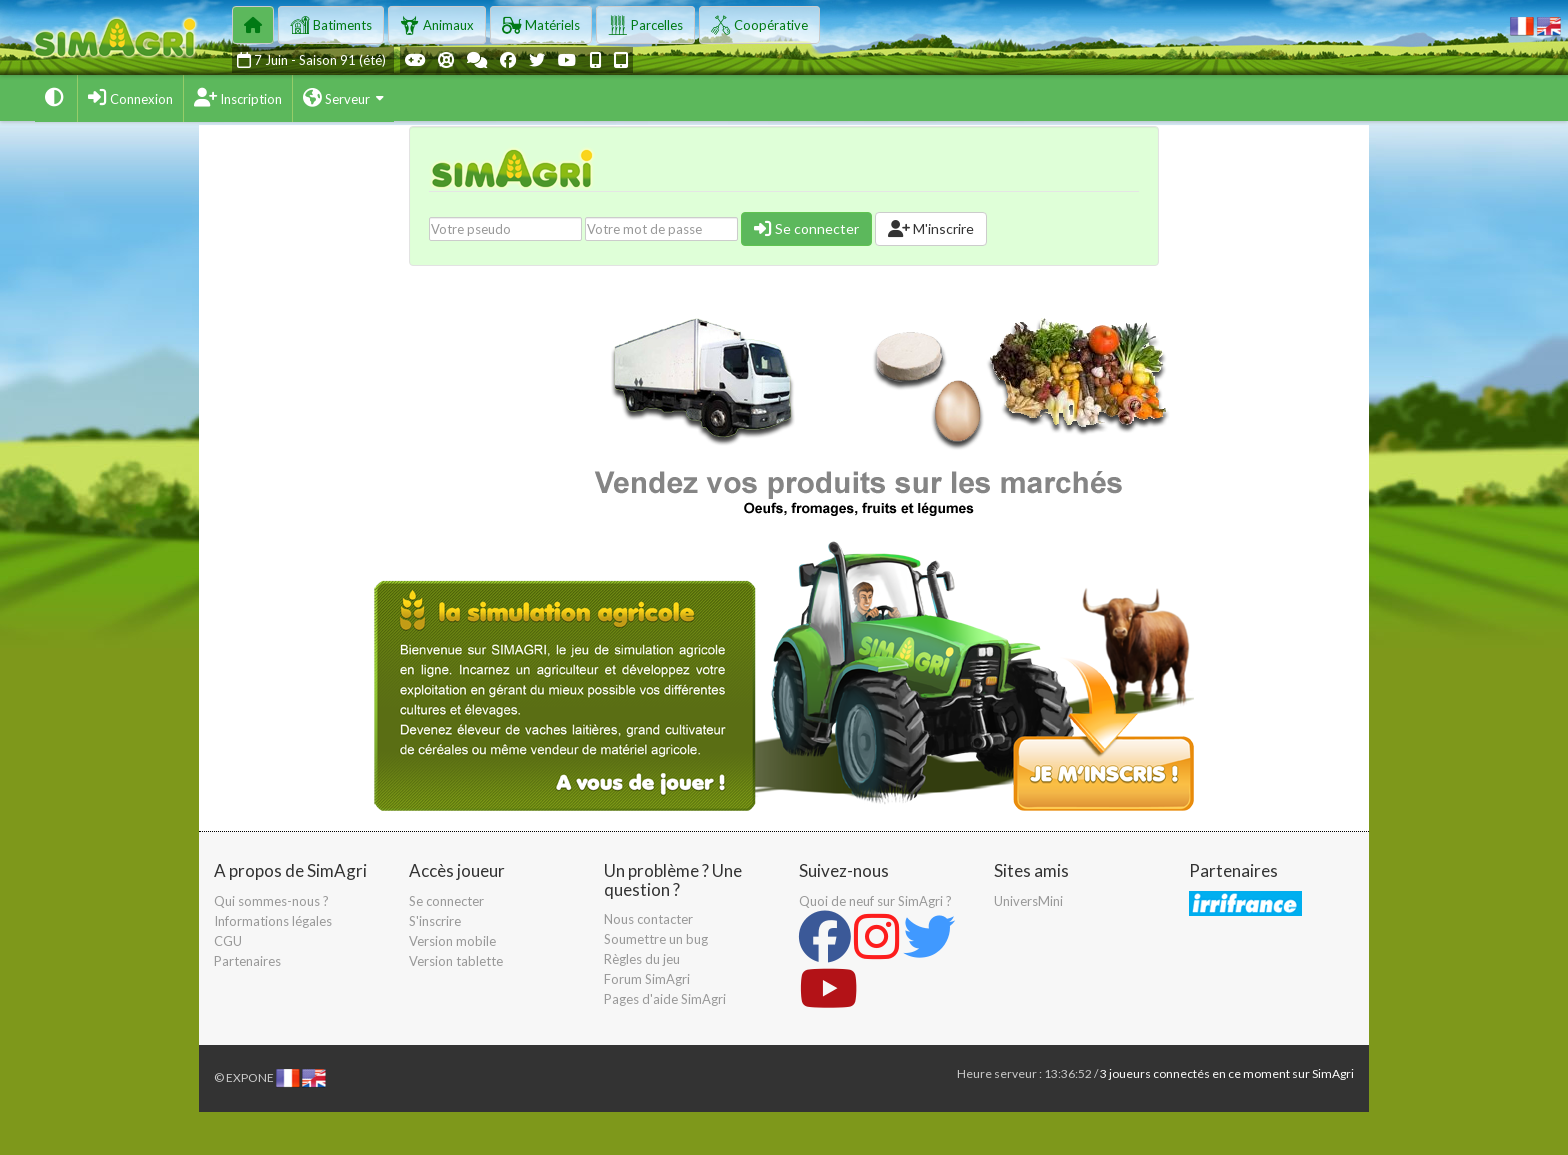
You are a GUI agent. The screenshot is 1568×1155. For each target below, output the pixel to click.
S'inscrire (435, 921)
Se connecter (806, 228)
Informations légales (273, 921)
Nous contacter (648, 919)
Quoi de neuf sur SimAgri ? (875, 901)
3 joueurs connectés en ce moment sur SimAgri (1227, 1073)
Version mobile (452, 941)
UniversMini (1028, 901)
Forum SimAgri (647, 979)
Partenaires (247, 961)
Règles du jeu (642, 959)
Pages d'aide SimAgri (665, 999)
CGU (228, 941)
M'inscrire (931, 228)
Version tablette (456, 961)
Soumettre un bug (656, 939)
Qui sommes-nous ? (271, 901)
